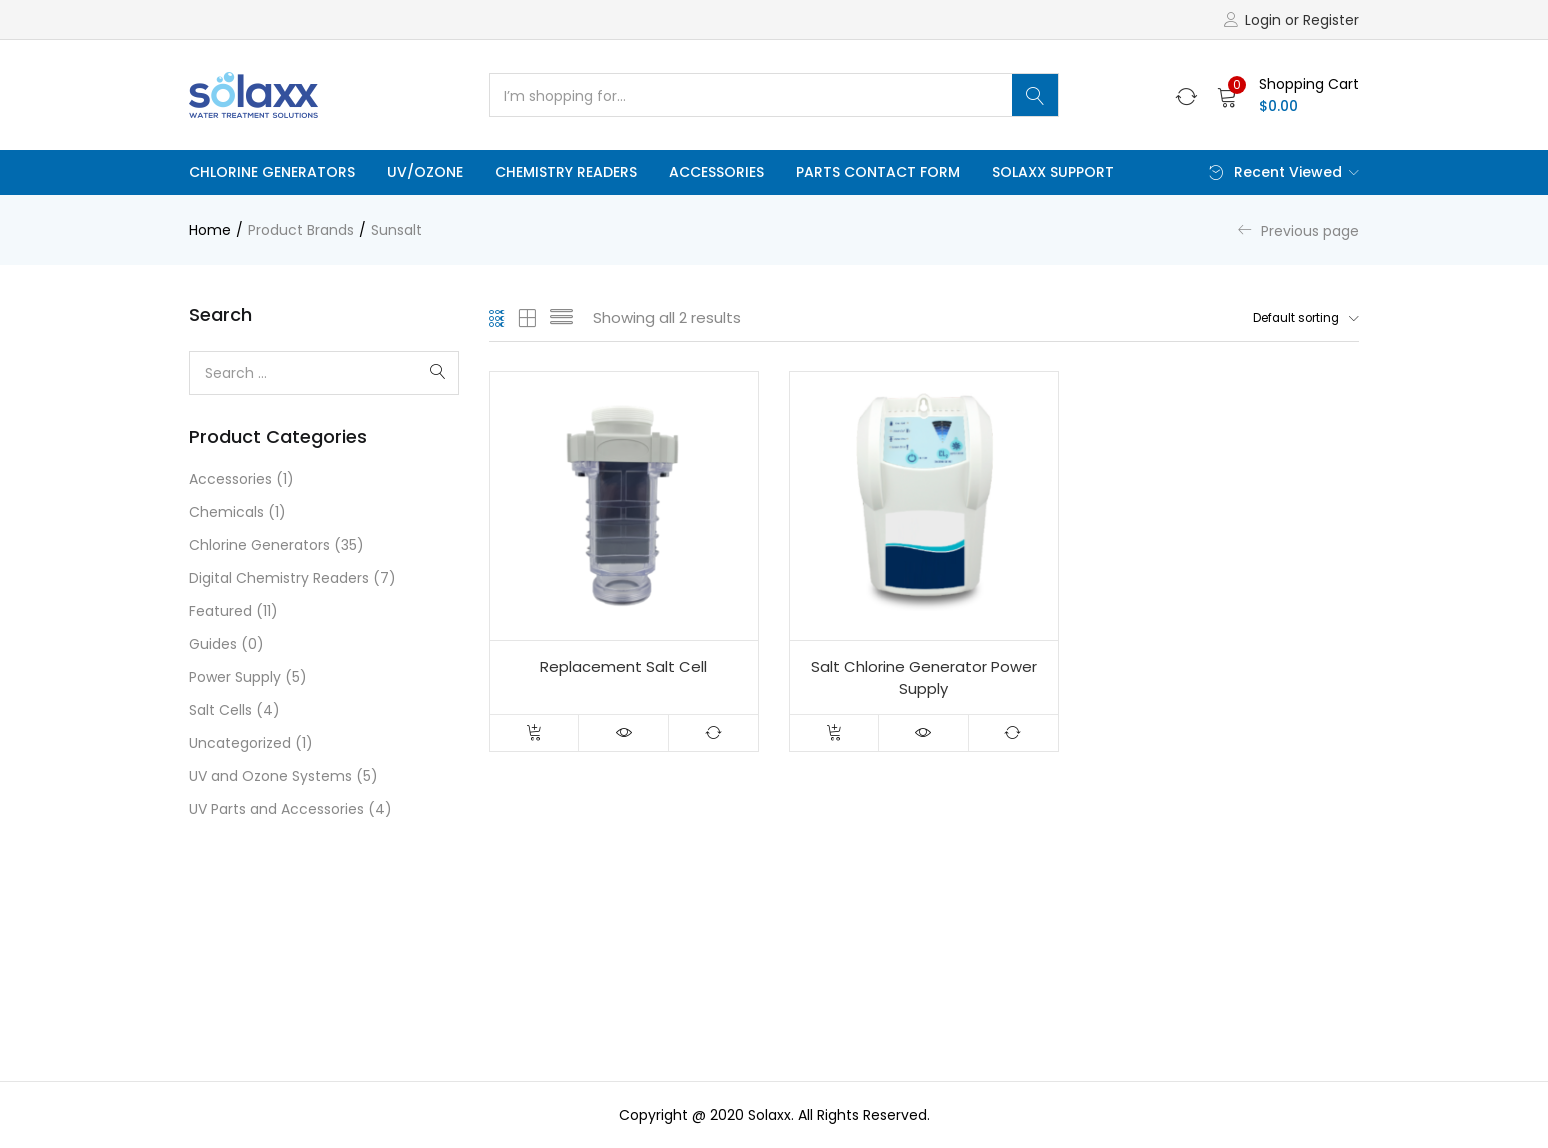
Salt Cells (220, 710)
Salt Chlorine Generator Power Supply (924, 679)
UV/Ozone (425, 172)
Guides (213, 644)
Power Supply (235, 677)
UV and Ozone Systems (270, 776)
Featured (220, 611)
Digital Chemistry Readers (279, 578)
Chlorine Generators (272, 172)
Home (210, 230)
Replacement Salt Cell (623, 667)
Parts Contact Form (878, 172)
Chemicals (226, 512)
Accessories (716, 172)
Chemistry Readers (566, 172)
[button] (1288, 95)
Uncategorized (240, 743)
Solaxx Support (1053, 172)
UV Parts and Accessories (276, 809)
